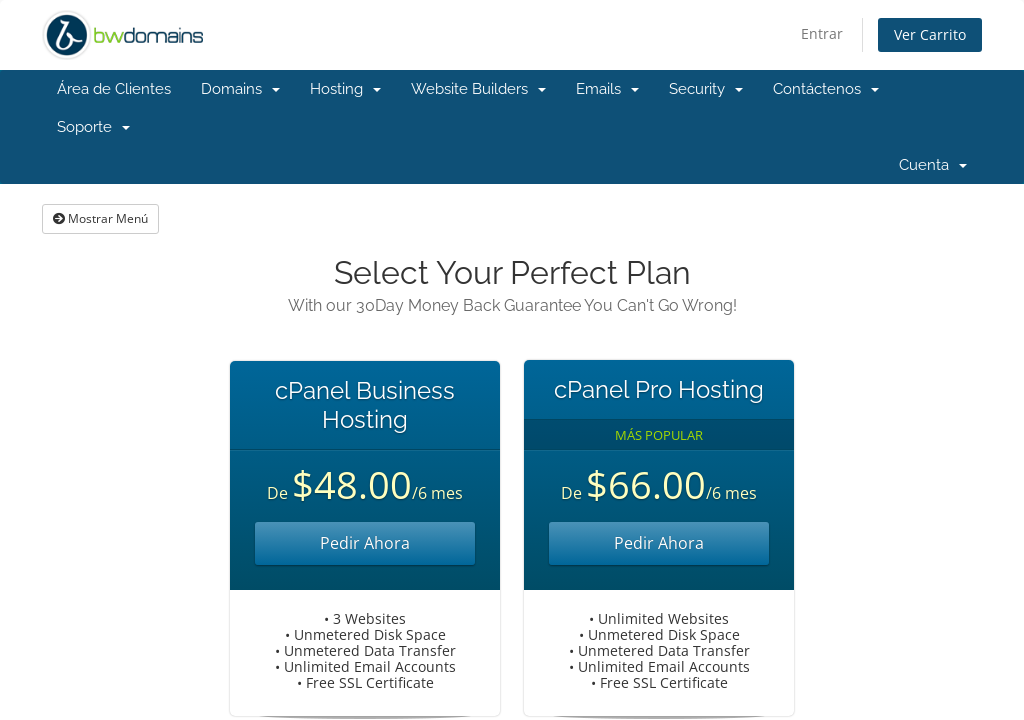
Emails (607, 89)
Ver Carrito (930, 34)
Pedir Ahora (365, 543)
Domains (240, 89)
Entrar (822, 33)
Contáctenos (826, 89)
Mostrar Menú (100, 218)
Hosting (345, 89)
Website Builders (478, 89)
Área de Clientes (114, 89)
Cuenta (933, 165)
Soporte (93, 127)
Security (706, 89)
